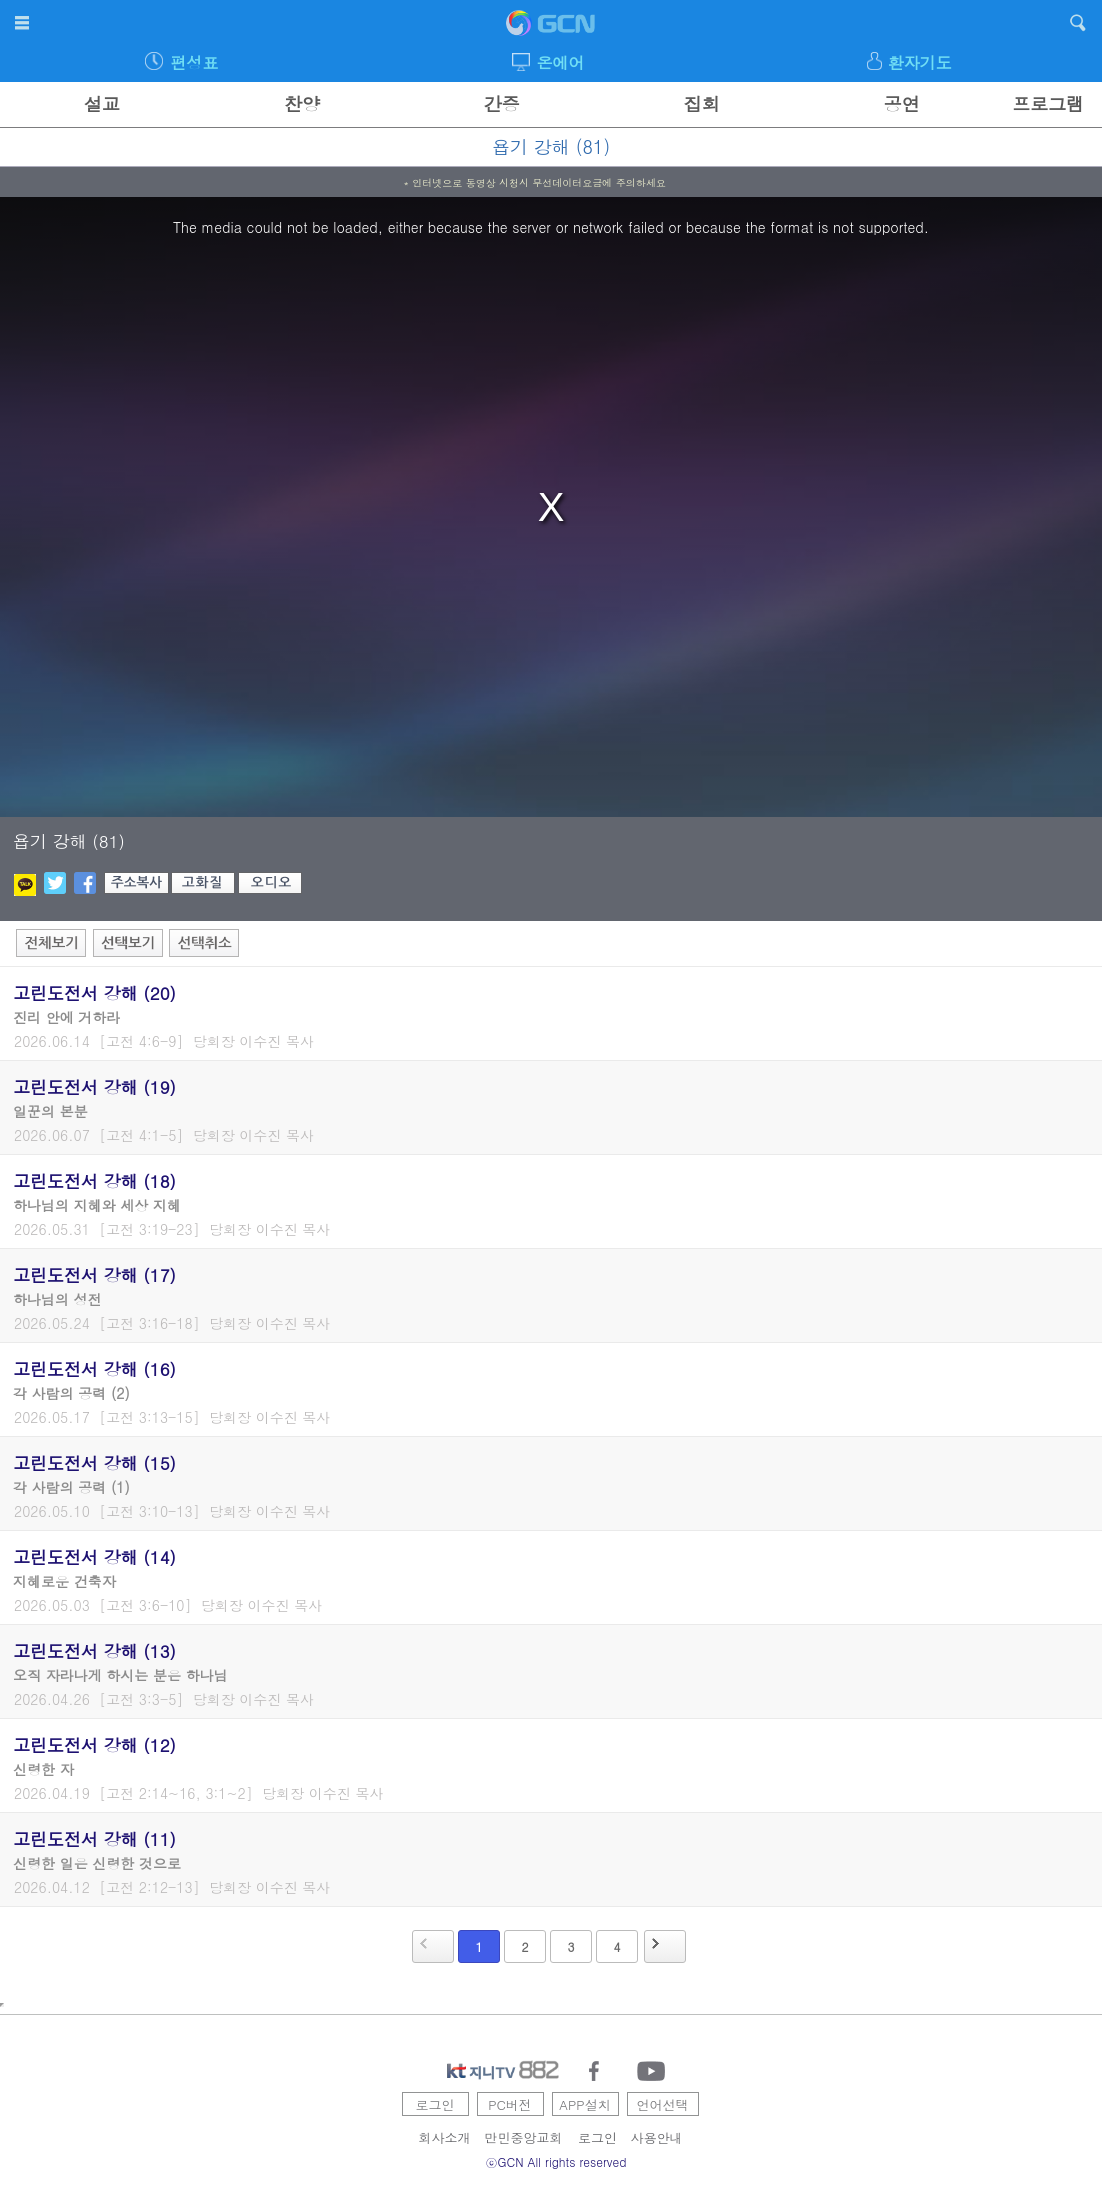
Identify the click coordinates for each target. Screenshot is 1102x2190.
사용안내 (657, 2137)
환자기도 (920, 62)
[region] (551, 507)
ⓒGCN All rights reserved (556, 2161)
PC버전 (510, 2104)
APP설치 (584, 2104)
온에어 (560, 62)
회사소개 (445, 2137)
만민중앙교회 (524, 2137)
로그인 (435, 2104)
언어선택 (663, 2104)
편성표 (194, 62)
